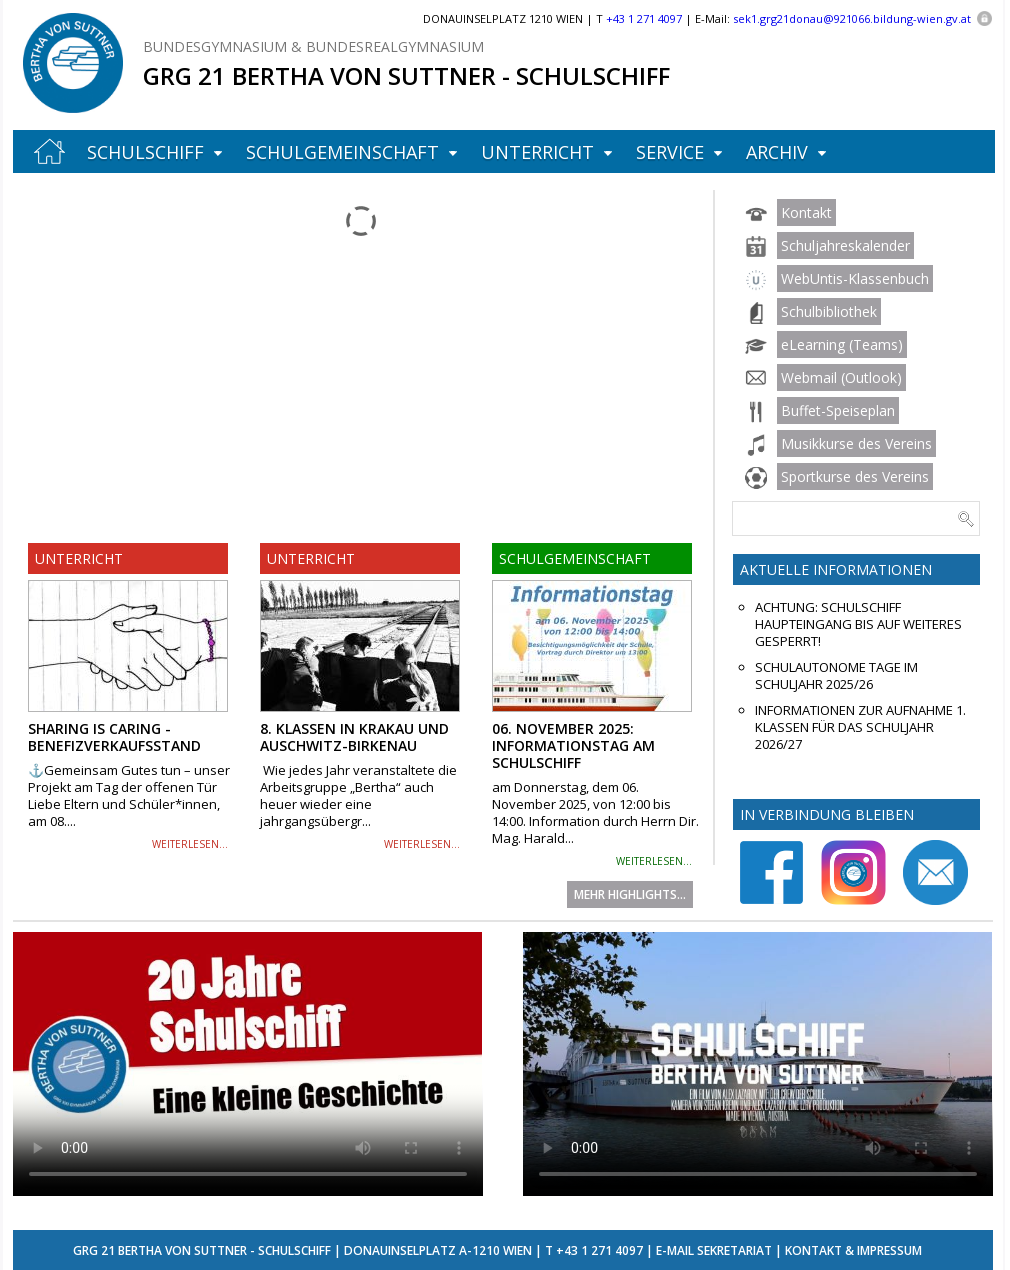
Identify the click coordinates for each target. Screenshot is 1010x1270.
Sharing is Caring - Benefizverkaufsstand (114, 737)
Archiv (777, 152)
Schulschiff (145, 152)
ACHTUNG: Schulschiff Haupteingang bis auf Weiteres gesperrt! (858, 624)
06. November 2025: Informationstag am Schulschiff (573, 745)
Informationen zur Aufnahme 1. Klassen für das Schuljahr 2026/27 (860, 727)
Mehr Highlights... (630, 894)
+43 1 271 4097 (599, 1250)
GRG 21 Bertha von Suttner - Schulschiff (406, 75)
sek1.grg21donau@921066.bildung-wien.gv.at (852, 18)
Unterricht (537, 152)
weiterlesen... (190, 844)
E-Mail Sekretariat (714, 1250)
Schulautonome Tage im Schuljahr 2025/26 (836, 676)
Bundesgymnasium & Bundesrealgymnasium (313, 46)
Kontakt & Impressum (853, 1250)
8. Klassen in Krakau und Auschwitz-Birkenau (354, 737)
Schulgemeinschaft (342, 152)
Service (670, 152)
